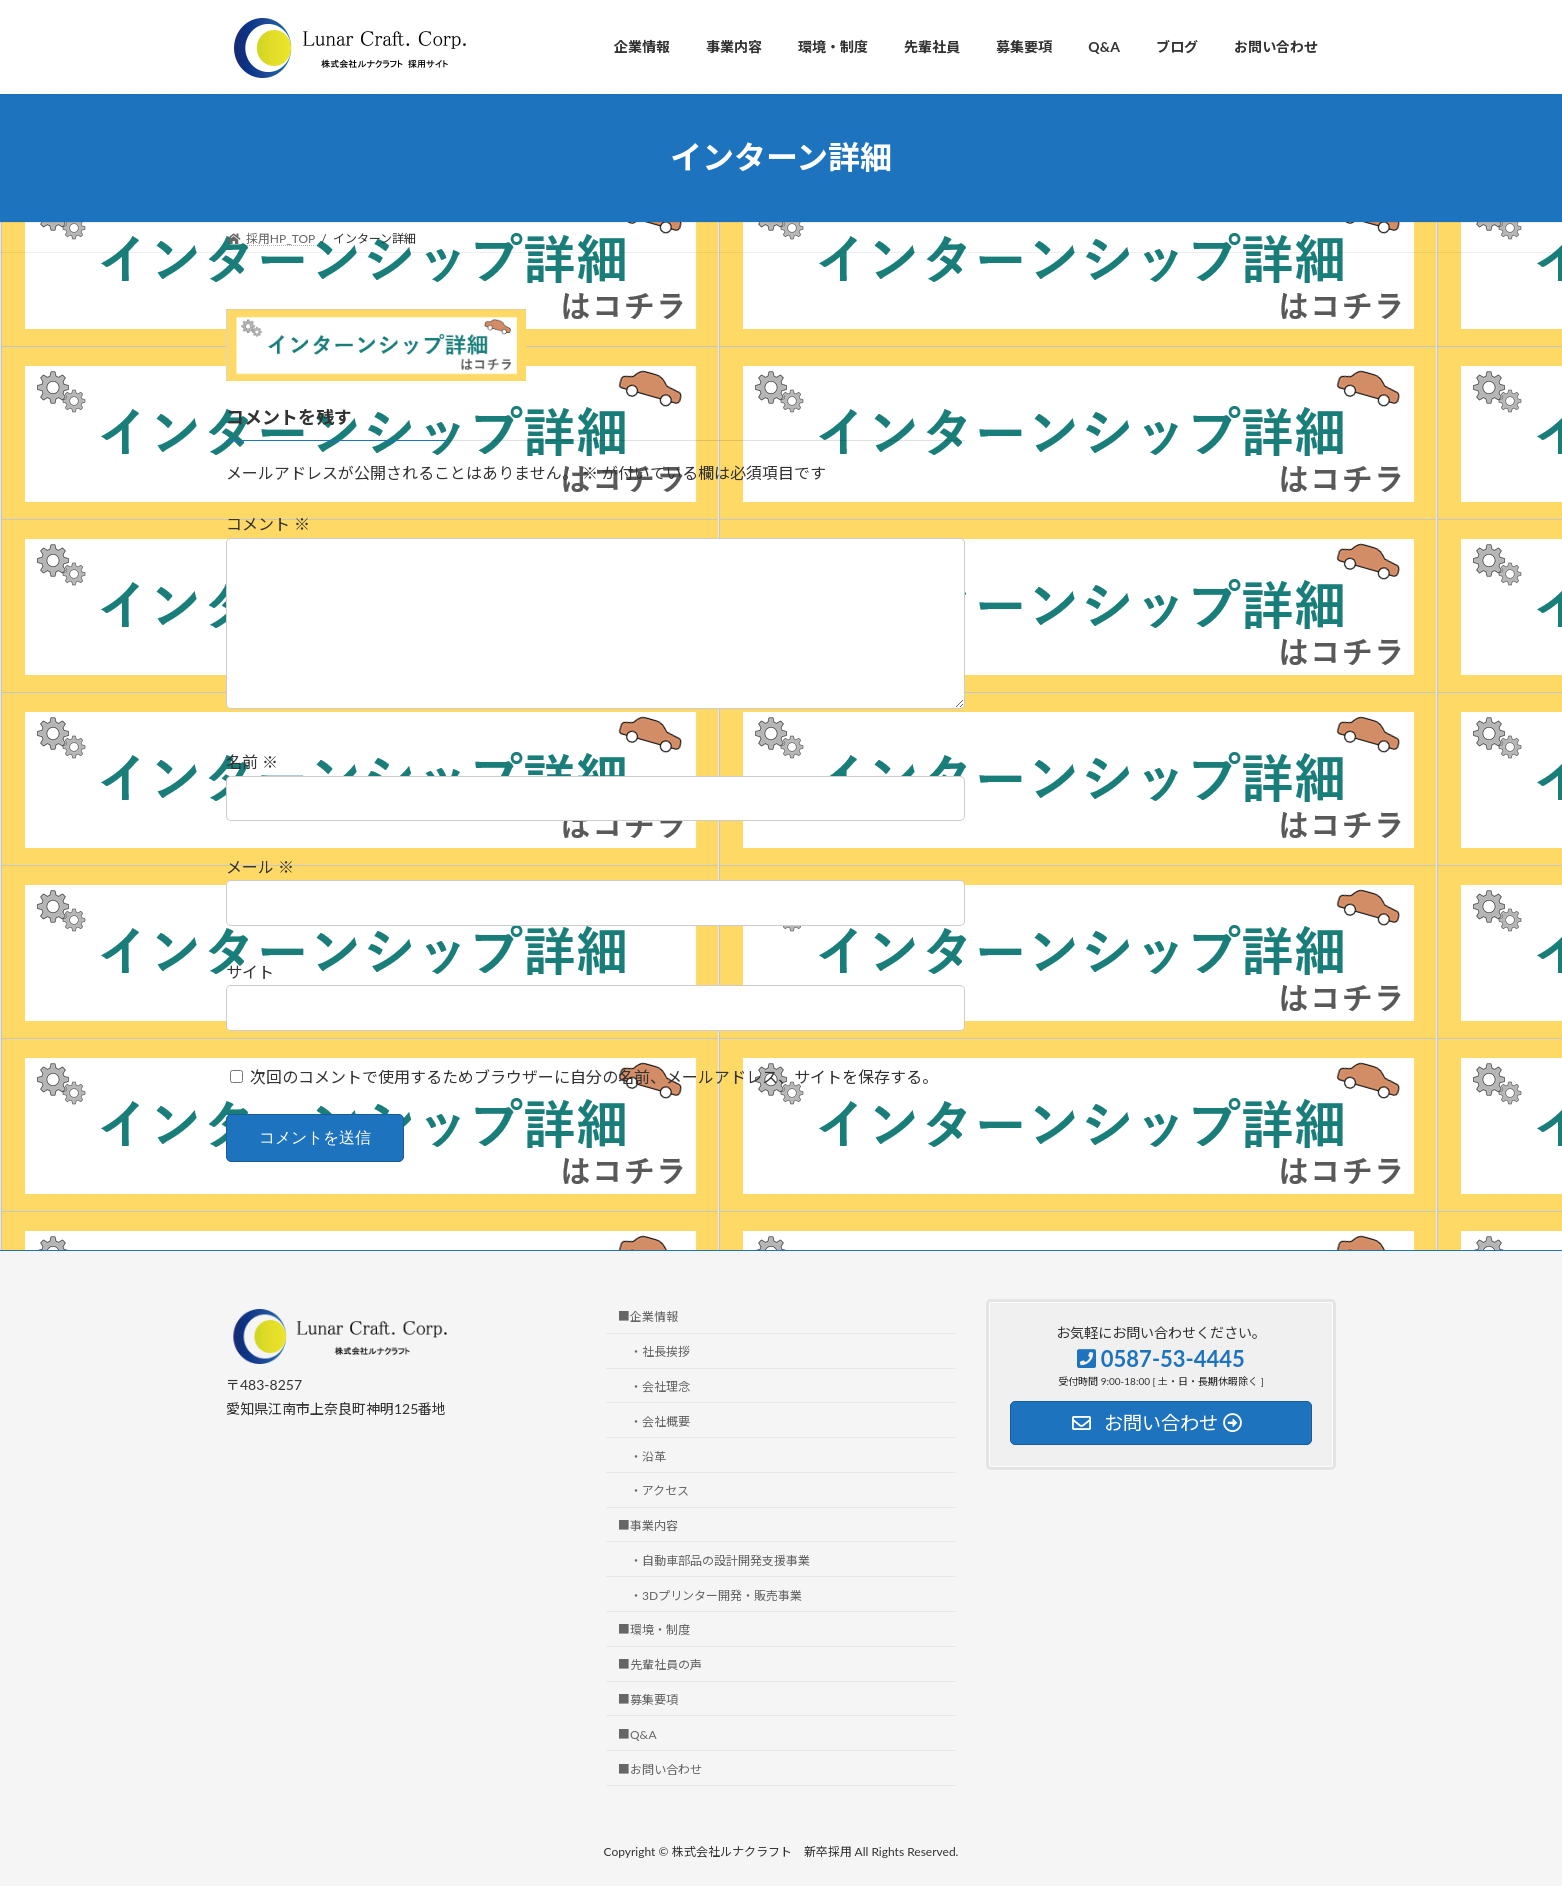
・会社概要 (660, 1421)
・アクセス (659, 1491)
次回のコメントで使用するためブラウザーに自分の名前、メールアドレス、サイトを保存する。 (594, 1076)
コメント (268, 523)
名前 (252, 761)
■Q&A (637, 1734)
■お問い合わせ (660, 1769)
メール (260, 866)
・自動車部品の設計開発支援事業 (720, 1560)
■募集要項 (648, 1699)
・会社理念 (660, 1386)
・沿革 (648, 1456)
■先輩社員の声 (660, 1665)
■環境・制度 (654, 1630)
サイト (250, 971)
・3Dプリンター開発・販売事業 (716, 1595)
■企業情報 (648, 1317)
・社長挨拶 (660, 1352)
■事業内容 (648, 1525)
